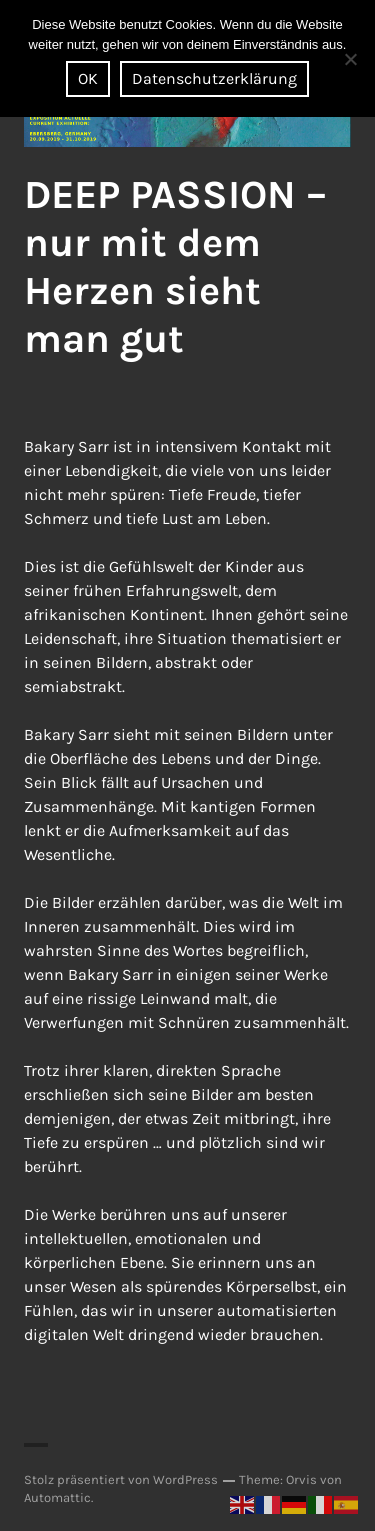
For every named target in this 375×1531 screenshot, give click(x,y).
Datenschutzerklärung (214, 78)
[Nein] (350, 59)
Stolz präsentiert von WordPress (121, 1479)
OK (88, 78)
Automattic (57, 1497)
